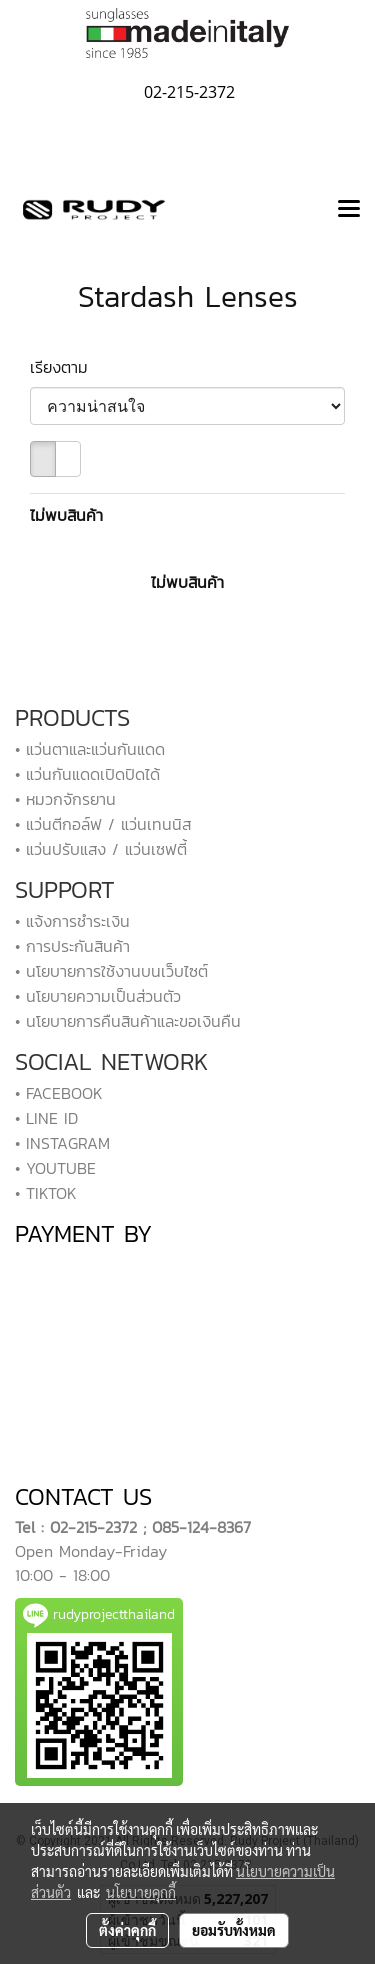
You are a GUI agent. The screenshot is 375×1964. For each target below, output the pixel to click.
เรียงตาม (68, 367)
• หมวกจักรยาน (65, 799)
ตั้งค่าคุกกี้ (127, 1930)
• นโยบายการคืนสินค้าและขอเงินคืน (128, 1021)
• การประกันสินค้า (72, 946)
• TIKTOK (46, 1193)
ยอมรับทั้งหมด (234, 1930)
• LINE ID (46, 1118)
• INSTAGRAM (62, 1143)
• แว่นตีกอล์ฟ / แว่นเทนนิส (103, 824)
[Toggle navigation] (349, 210)
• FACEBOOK (59, 1093)
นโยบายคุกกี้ (141, 1892)
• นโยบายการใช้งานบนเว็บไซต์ (111, 971)
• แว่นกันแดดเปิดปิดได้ (87, 774)
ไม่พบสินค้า (66, 515)
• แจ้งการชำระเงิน (72, 921)
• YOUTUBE (55, 1168)
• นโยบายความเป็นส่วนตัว (98, 996)
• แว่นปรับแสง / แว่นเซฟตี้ (101, 849)
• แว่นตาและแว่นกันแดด (90, 749)
